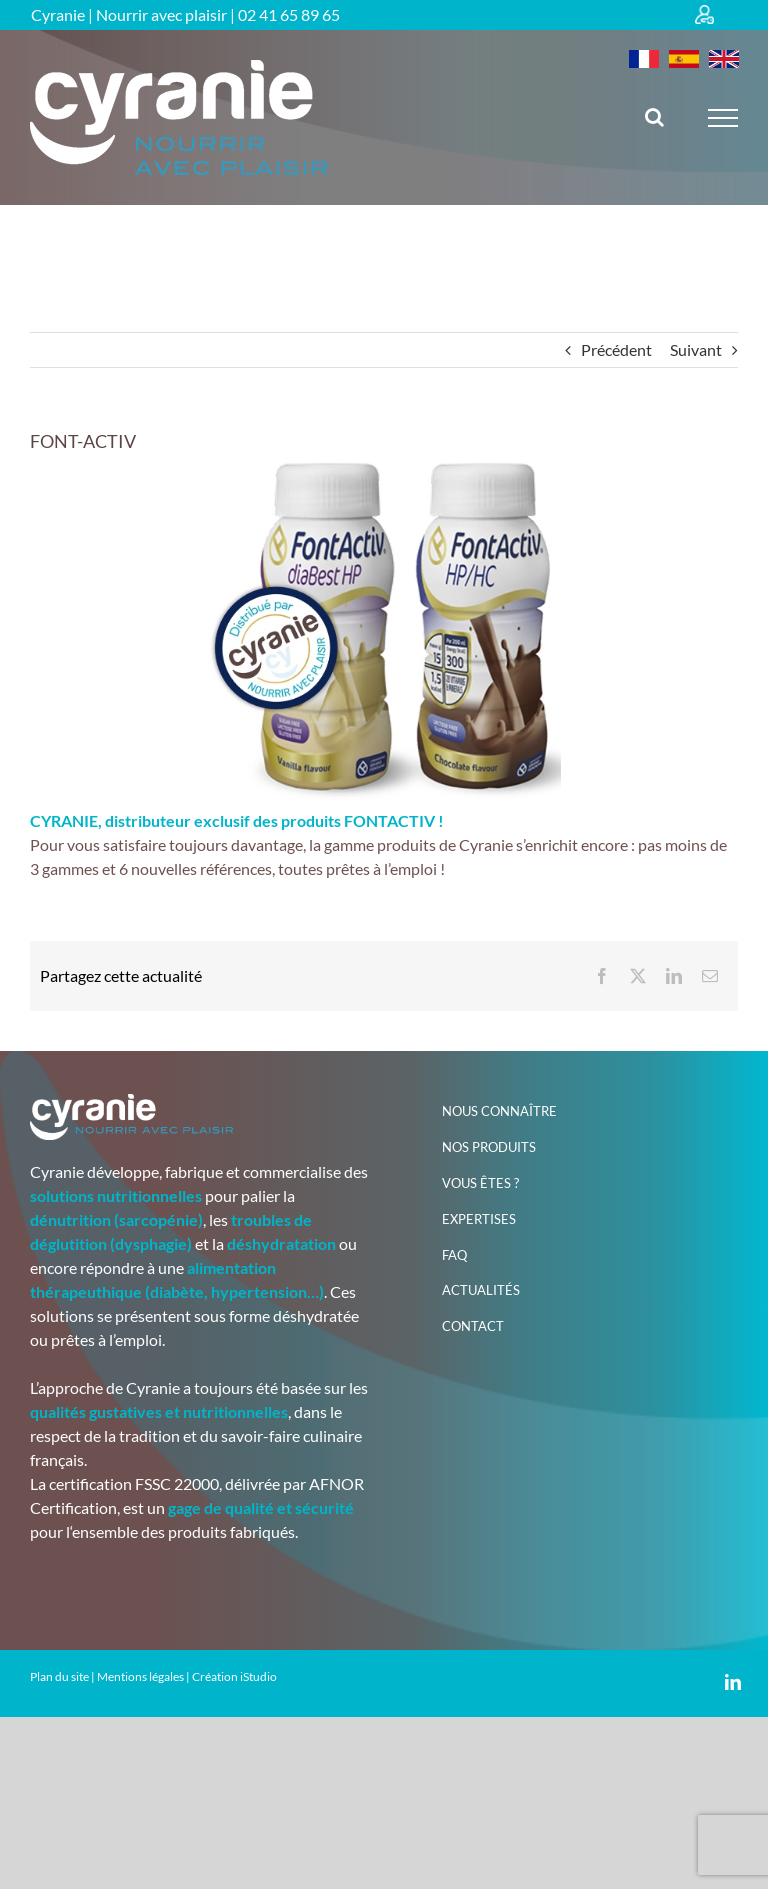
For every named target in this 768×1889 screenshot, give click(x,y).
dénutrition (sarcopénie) (116, 1219)
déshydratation (281, 1243)
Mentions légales (140, 1676)
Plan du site (59, 1676)
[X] (638, 976)
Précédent (616, 349)
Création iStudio (234, 1676)
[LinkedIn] (674, 976)
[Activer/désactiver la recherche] (654, 117)
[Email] (710, 976)
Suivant (696, 349)
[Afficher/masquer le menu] (723, 118)
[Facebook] (602, 976)
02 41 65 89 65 (289, 14)
